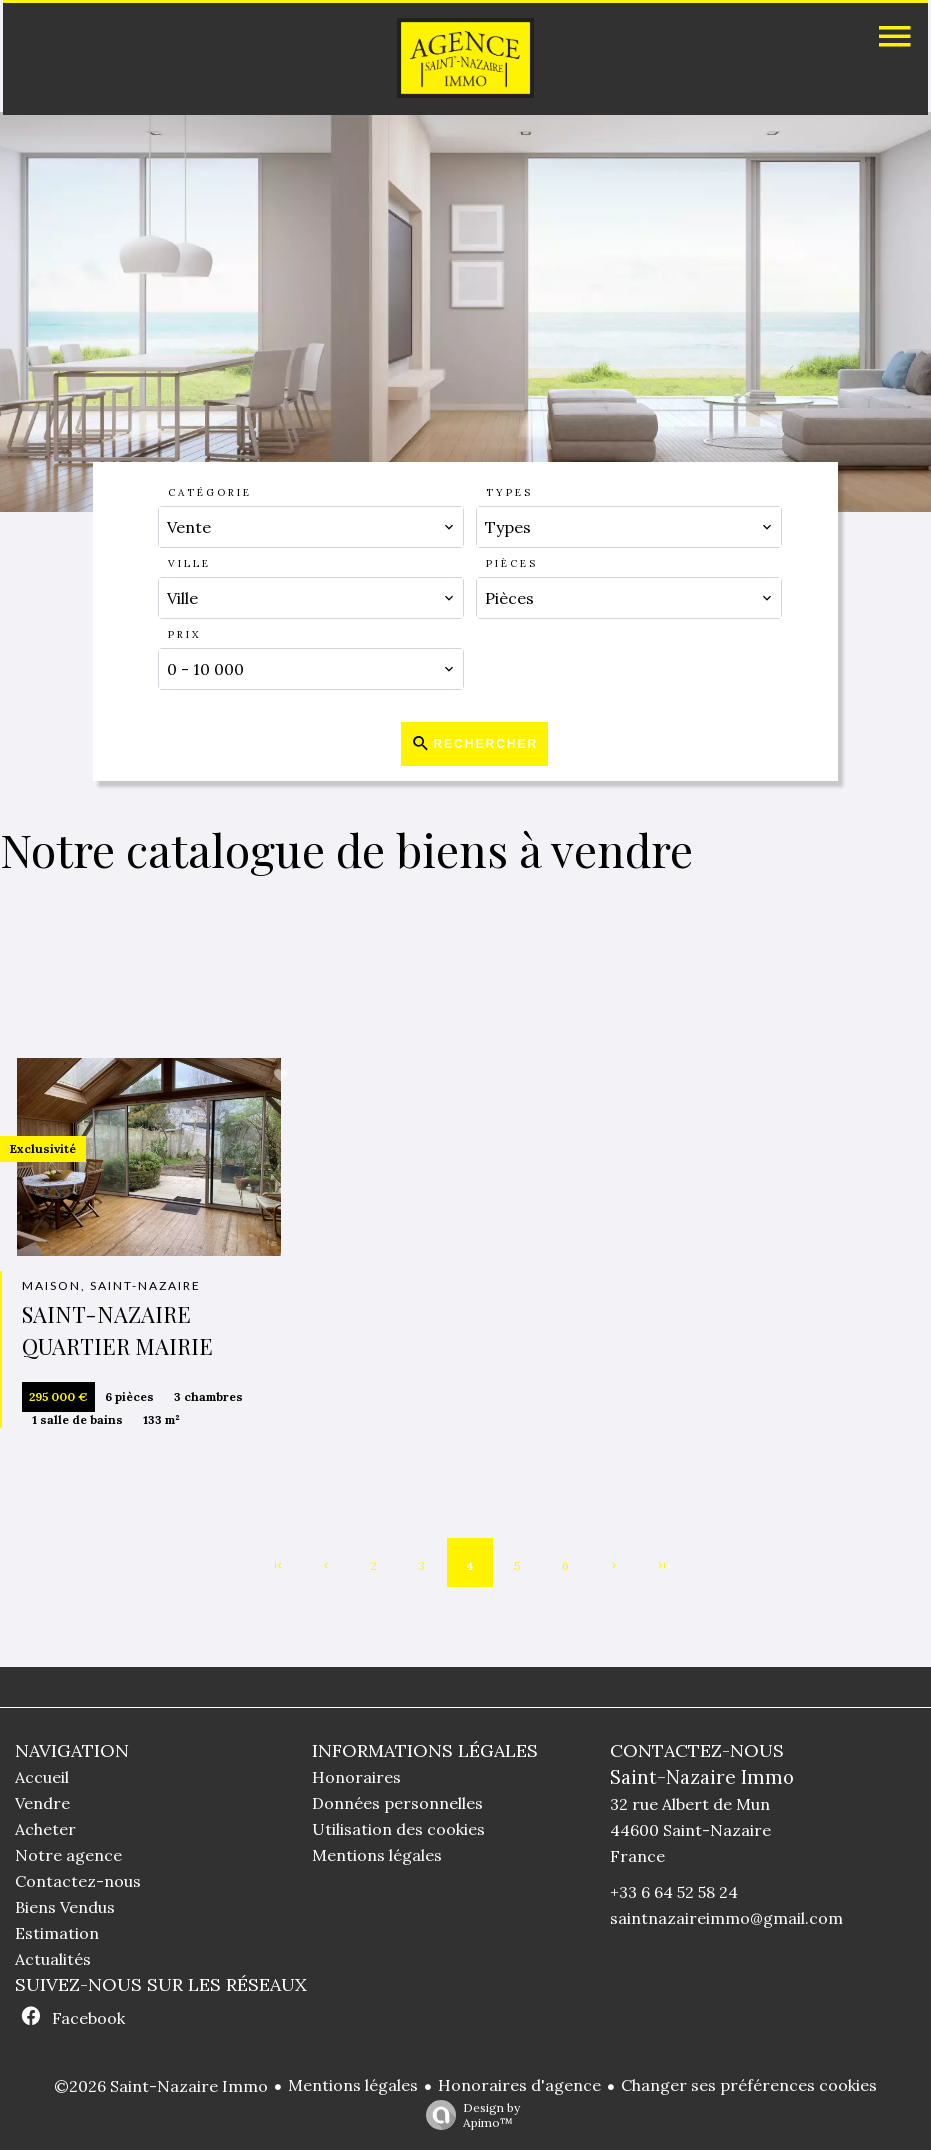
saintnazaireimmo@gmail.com (726, 1918)
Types (509, 492)
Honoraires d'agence (519, 2085)
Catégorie (210, 492)
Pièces (512, 563)
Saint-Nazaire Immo (702, 1777)
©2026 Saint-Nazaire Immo (161, 2086)
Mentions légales (353, 2085)
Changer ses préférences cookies (749, 2085)
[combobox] (310, 527)
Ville (189, 563)
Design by (468, 2115)
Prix (184, 634)
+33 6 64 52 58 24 (674, 1892)
